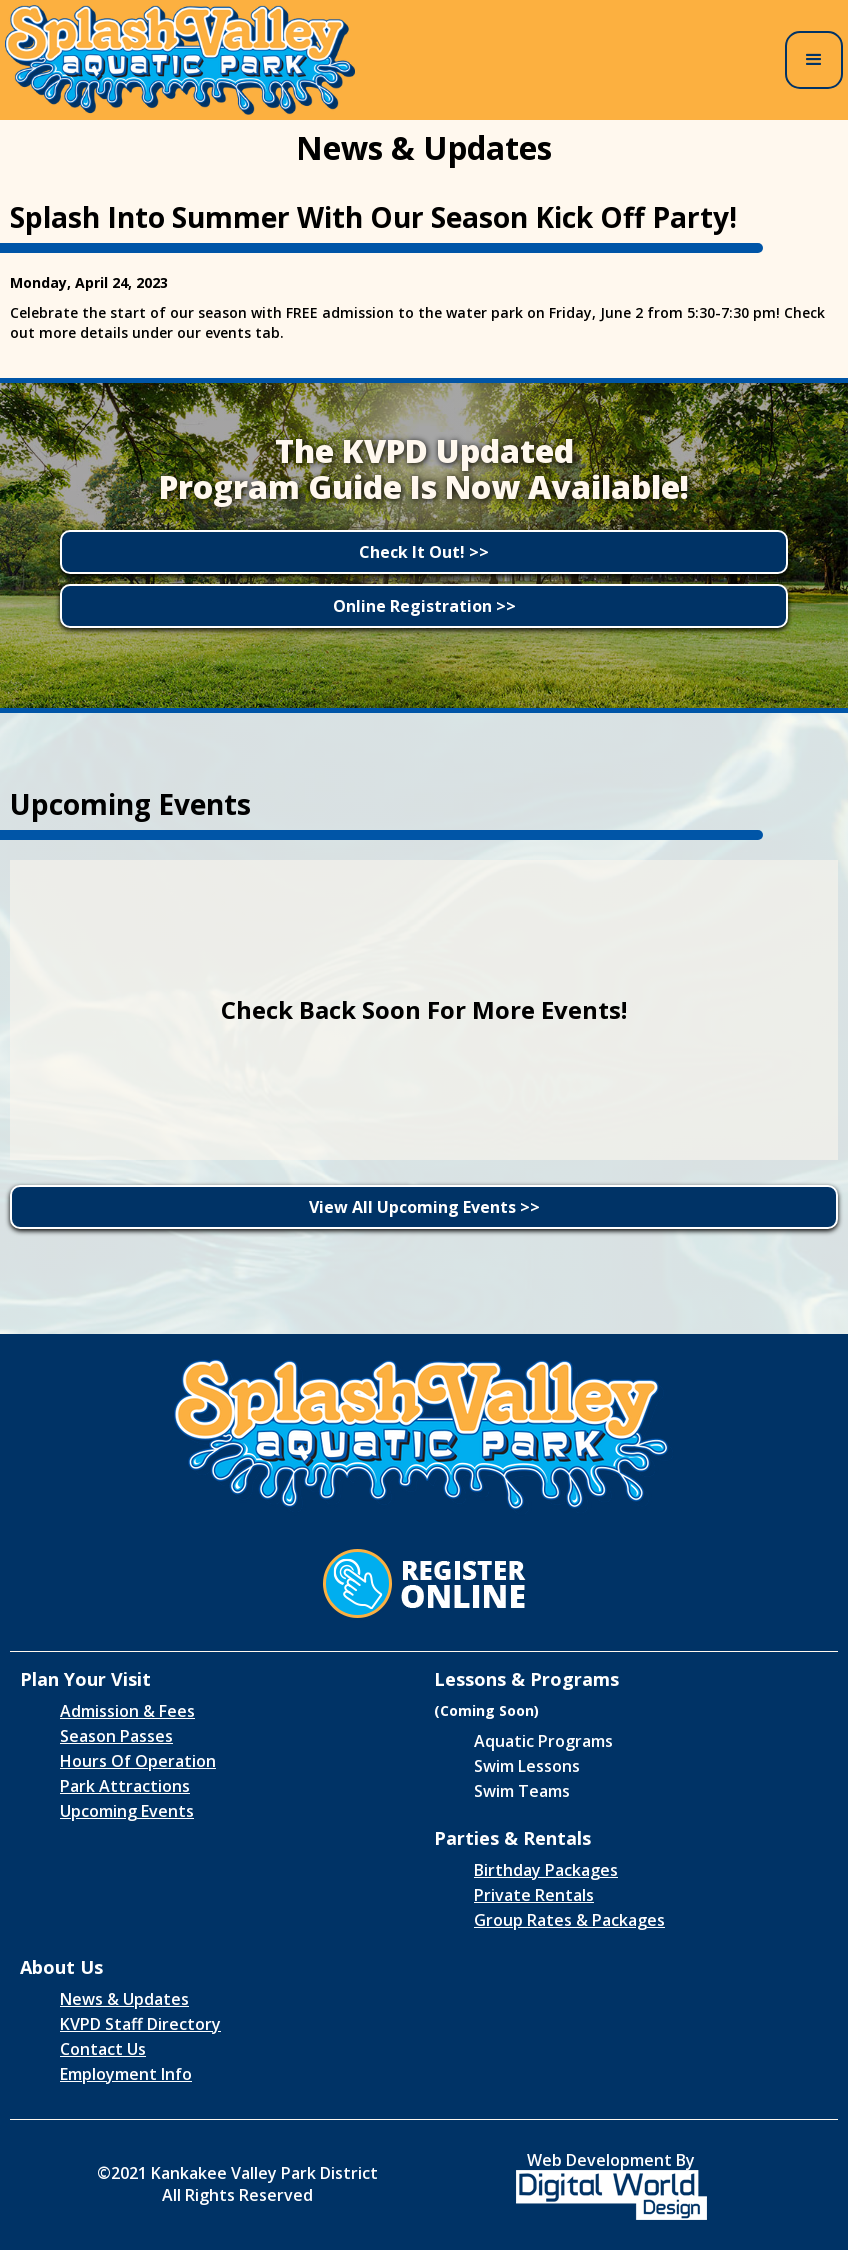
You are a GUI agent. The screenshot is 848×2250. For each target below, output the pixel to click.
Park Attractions (125, 1786)
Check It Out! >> (424, 552)
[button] (814, 60)
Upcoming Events (127, 1811)
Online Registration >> (424, 606)
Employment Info (126, 2074)
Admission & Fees (127, 1711)
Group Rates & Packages (569, 1920)
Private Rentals (534, 1895)
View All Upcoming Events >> (424, 1207)
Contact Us (103, 2049)
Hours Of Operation (138, 1761)
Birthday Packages (546, 1870)
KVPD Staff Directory (140, 2024)
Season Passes (116, 1736)
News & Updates (124, 1999)
